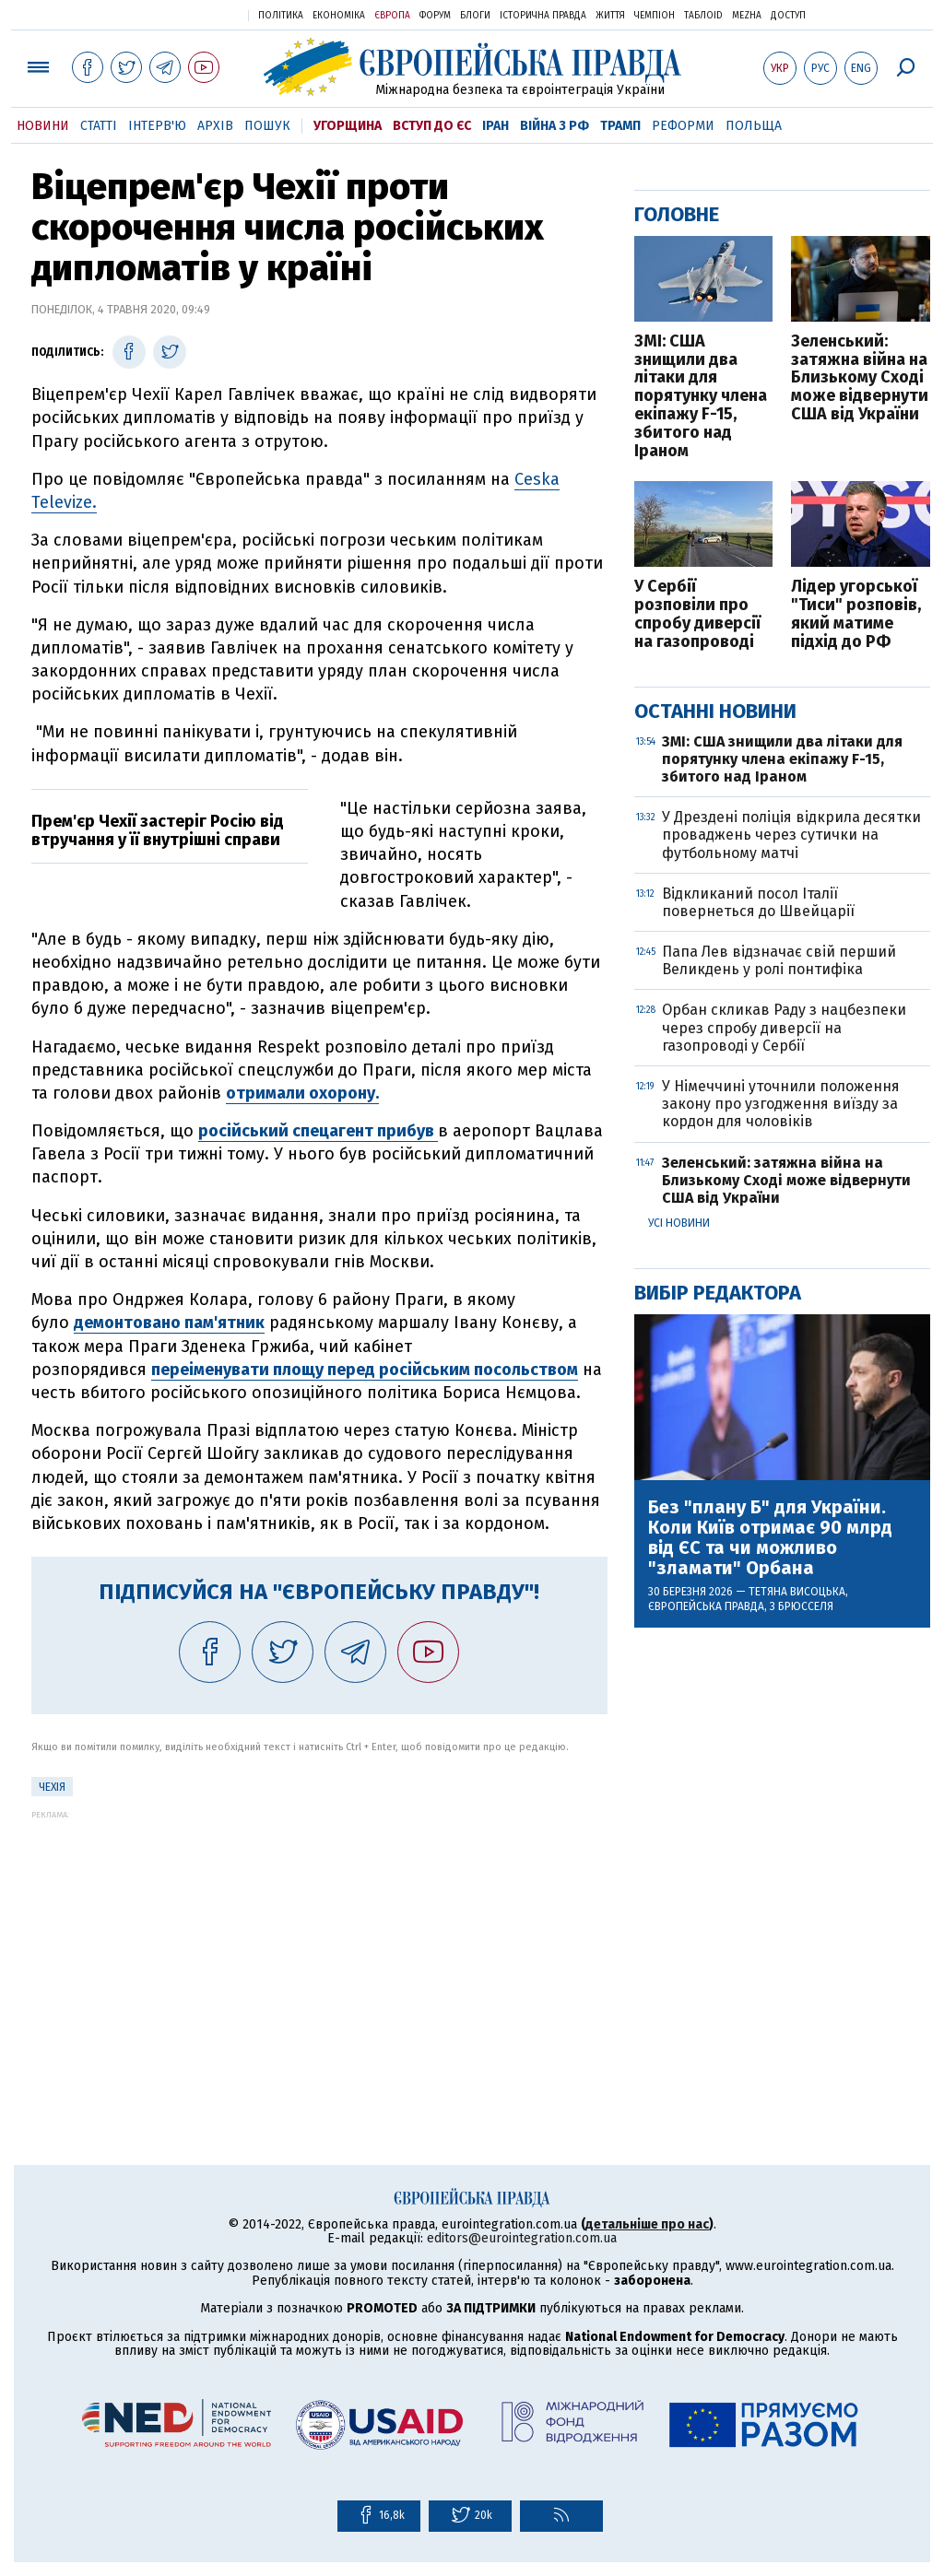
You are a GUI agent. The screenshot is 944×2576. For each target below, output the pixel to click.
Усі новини (679, 1223)
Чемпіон (654, 15)
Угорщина (347, 126)
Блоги (475, 15)
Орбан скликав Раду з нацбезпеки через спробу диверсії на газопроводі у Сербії (784, 1027)
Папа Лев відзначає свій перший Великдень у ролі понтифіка (779, 960)
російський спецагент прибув (318, 1131)
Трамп (620, 126)
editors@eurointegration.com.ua (522, 2238)
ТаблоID (703, 15)
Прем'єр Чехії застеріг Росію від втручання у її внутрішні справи (157, 830)
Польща (754, 126)
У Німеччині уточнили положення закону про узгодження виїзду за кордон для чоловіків (781, 1103)
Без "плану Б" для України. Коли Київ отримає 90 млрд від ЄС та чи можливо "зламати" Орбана (770, 1537)
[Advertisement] (319, 1948)
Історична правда (543, 15)
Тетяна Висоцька (797, 1591)
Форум (435, 15)
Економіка (339, 15)
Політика (280, 15)
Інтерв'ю (157, 126)
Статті (98, 126)
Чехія (52, 1787)
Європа (392, 15)
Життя (610, 15)
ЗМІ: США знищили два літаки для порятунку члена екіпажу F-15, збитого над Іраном (700, 397)
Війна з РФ (554, 126)
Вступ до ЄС (432, 126)
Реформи (683, 126)
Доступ (788, 15)
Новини (43, 126)
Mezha (746, 15)
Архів (215, 126)
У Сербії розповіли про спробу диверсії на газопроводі (697, 614)
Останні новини (715, 711)
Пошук (267, 126)
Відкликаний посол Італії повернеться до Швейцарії (758, 902)
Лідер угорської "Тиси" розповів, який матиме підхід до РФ (856, 614)
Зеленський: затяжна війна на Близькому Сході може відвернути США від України (859, 378)
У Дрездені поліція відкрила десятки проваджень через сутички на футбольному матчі (791, 834)
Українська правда (189, 14)
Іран (495, 126)
